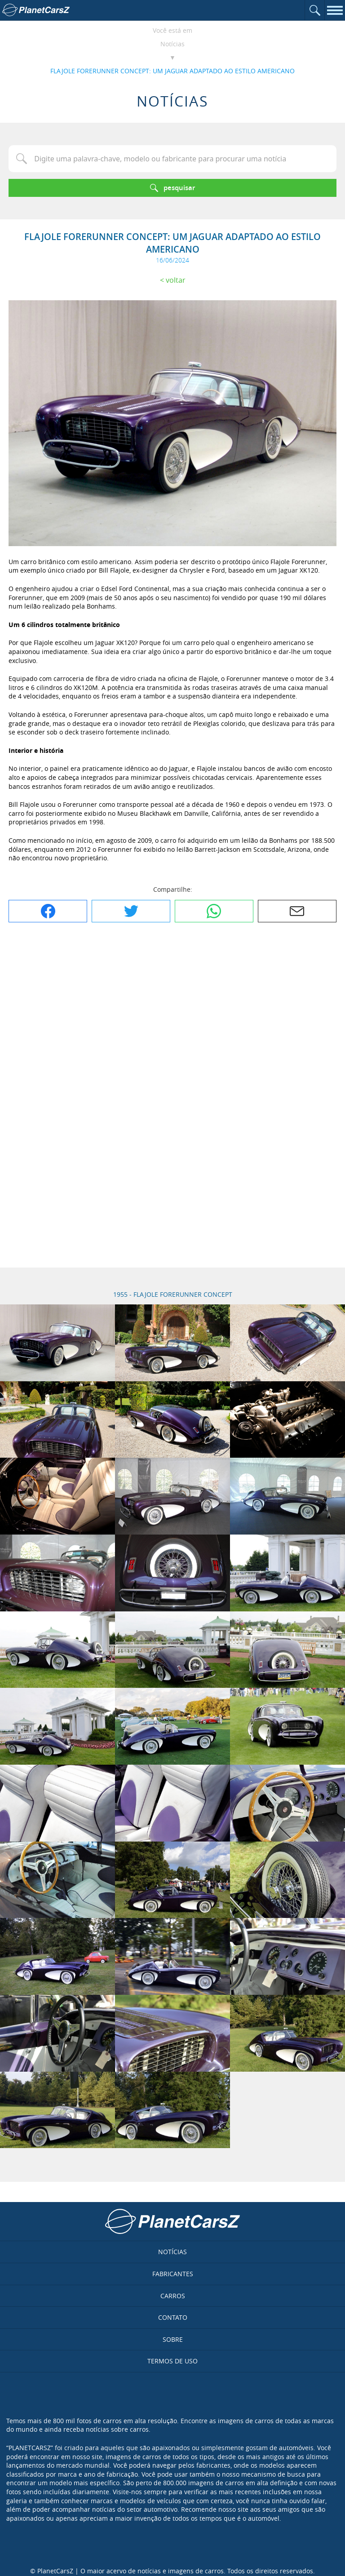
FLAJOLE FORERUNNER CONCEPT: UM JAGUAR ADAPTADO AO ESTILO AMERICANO (172, 71)
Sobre (173, 2339)
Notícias (172, 44)
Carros (172, 2295)
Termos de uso (172, 2361)
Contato (172, 2317)
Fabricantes (172, 2273)
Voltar (176, 280)
